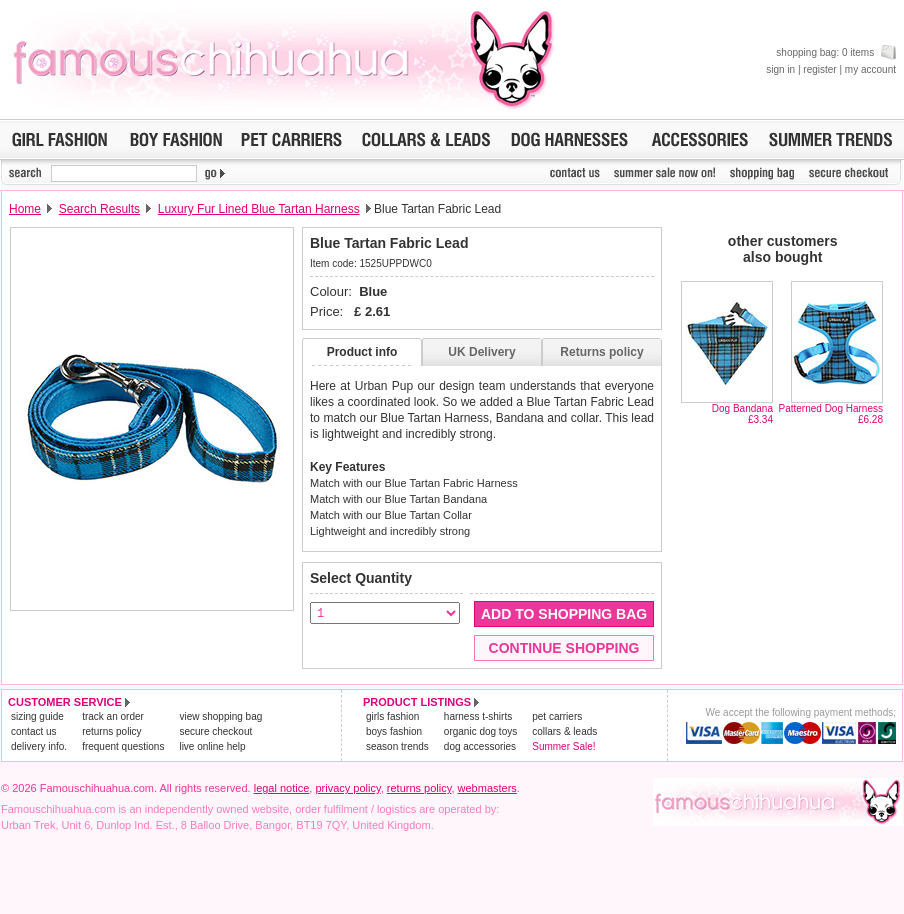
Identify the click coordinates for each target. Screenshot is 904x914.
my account (870, 69)
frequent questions (123, 746)
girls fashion (392, 716)
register (819, 69)
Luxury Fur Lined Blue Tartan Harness (259, 209)
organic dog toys (480, 731)
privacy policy (347, 788)
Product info (362, 352)
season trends (397, 746)
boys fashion (394, 731)
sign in (780, 69)
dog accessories (480, 746)
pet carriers (557, 716)
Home (25, 209)
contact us (34, 731)
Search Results (99, 209)
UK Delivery (481, 352)
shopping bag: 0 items (836, 52)
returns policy (111, 731)
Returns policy (601, 352)
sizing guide (37, 716)
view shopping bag (220, 716)
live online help (212, 746)
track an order (113, 716)
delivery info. (39, 746)
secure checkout (215, 731)
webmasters (487, 788)
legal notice (282, 788)
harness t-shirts (478, 716)
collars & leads (564, 731)
